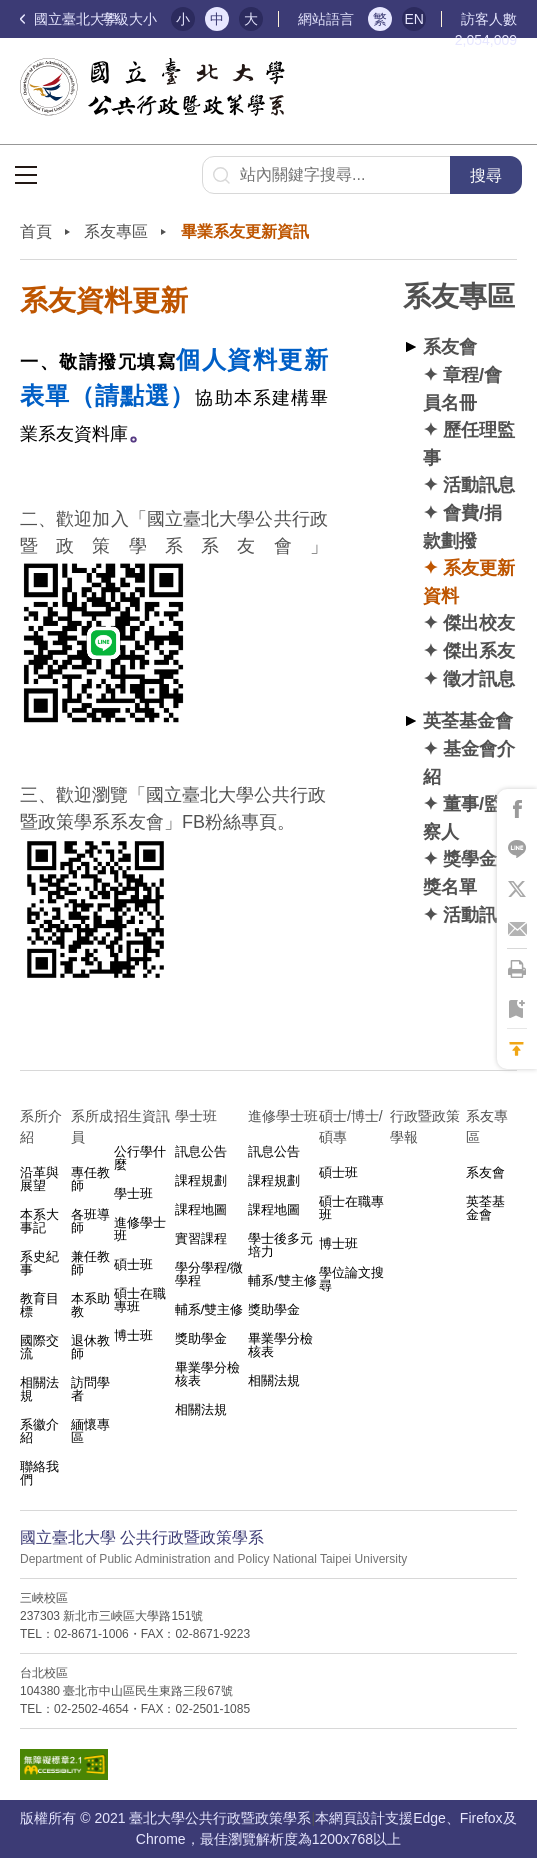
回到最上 (517, 1049)
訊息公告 (201, 1151)
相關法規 (39, 1389)
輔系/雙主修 (209, 1309)
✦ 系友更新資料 (469, 581)
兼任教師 (90, 1263)
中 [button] (217, 19)
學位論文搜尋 (351, 1279)
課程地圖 (201, 1209)
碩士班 (133, 1264)
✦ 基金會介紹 (469, 762)
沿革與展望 (39, 1179)
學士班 (133, 1193)
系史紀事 (39, 1263)
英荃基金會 (468, 720)
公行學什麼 (140, 1158)
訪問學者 (90, 1389)
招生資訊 (142, 1116)
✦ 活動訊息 (469, 484)
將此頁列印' (517, 969)
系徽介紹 (39, 1431)
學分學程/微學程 (209, 1274)
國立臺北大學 (69, 19)
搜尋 (486, 175)
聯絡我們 (39, 1473)
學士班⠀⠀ (206, 1116)
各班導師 (90, 1221)
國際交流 (39, 1347)
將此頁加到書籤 (517, 1009)
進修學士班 (140, 1229)
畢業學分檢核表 (207, 1374)
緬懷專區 (90, 1431)
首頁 (36, 231)
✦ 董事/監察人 (462, 817)
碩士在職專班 (140, 1300)
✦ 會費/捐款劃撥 (462, 526)
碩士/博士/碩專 (351, 1126)
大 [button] (251, 19)
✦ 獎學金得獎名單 (469, 872)
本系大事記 (39, 1221)
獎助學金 (201, 1338)
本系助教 (90, 1305)
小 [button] (183, 19)
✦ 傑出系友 (469, 650)
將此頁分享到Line (517, 849)
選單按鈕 (26, 175)
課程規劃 (201, 1180)
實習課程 (201, 1238)
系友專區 (116, 231)
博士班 (133, 1335)
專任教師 (90, 1179)
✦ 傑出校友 (469, 622)
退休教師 (90, 1347)
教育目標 (39, 1305)
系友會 (450, 346)
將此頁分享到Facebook (517, 809)
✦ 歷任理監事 (469, 443)
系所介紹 (41, 1126)
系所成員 (92, 1126)
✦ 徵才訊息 (469, 678)
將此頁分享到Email (517, 929)
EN (413, 19)
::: (25, 217)
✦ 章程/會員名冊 (462, 388)
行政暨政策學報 (425, 1126)
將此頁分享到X (517, 889)
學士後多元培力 (280, 1245)
